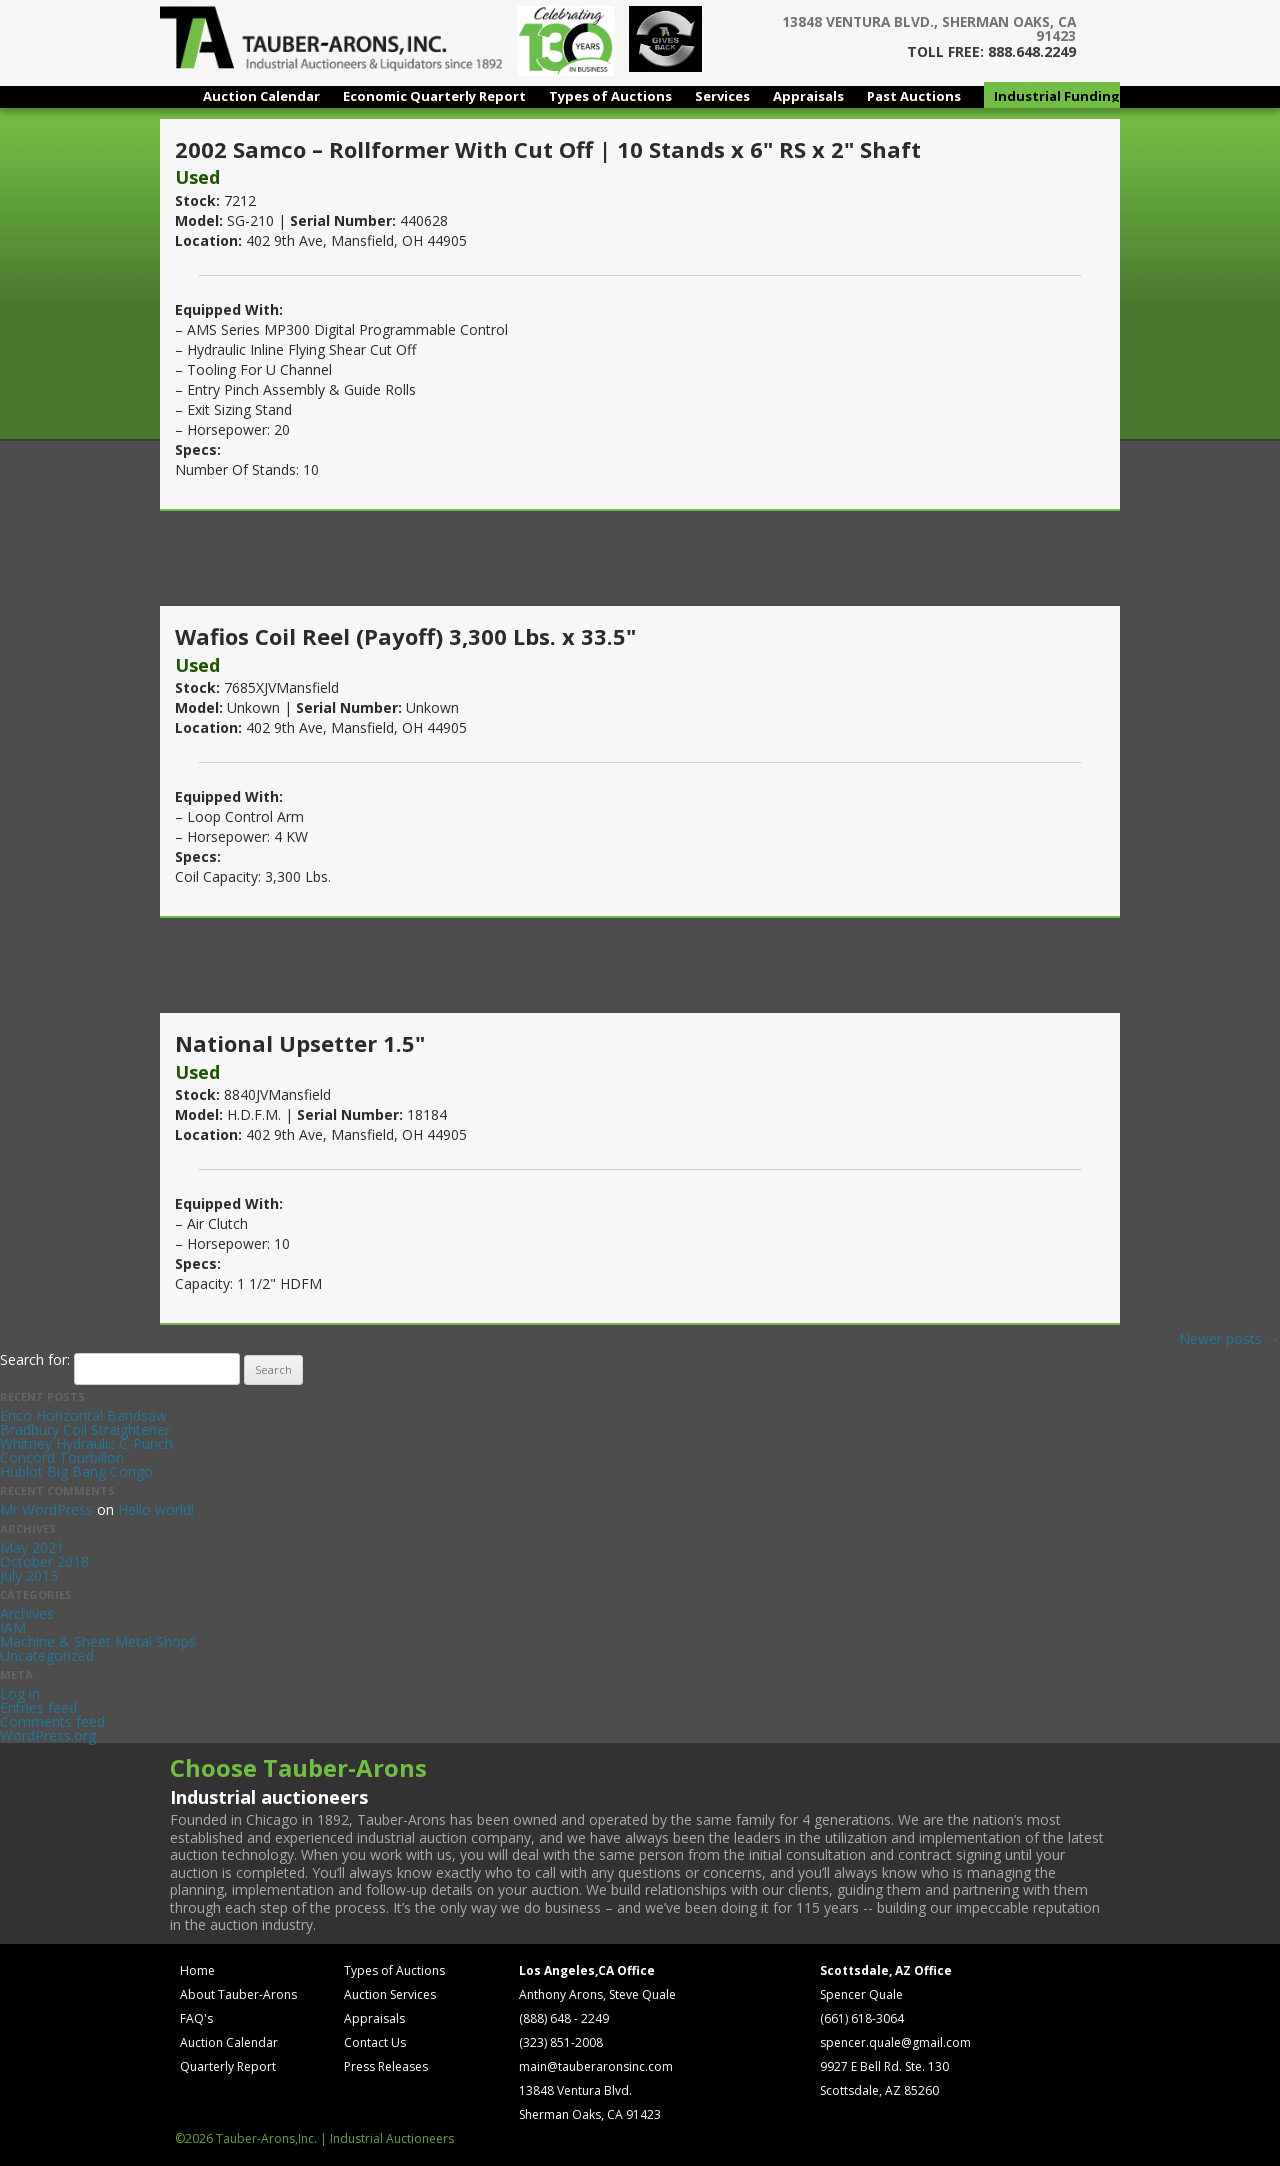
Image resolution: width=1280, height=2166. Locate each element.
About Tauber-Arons (238, 1994)
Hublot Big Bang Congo (76, 1471)
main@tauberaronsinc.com (596, 2066)
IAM (13, 1627)
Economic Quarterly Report (434, 96)
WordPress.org (48, 1735)
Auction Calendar (261, 96)
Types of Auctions (610, 96)
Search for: (35, 1359)
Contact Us (375, 2042)
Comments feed (52, 1721)
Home (197, 1970)
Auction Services (390, 1994)
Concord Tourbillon (62, 1457)
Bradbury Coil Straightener (85, 1429)
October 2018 (44, 1561)
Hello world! (156, 1509)
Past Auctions (914, 96)
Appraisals (808, 96)
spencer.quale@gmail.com (895, 2042)
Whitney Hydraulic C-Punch (86, 1443)
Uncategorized (47, 1655)
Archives (27, 1613)
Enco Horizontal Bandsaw (83, 1415)
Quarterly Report (228, 2066)
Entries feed (38, 1707)
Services (722, 96)
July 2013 (29, 1575)
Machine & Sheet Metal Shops (98, 1641)
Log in (20, 1693)
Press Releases (386, 2066)
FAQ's (196, 2018)
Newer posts (1229, 1338)
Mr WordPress (46, 1509)
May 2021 (32, 1547)
